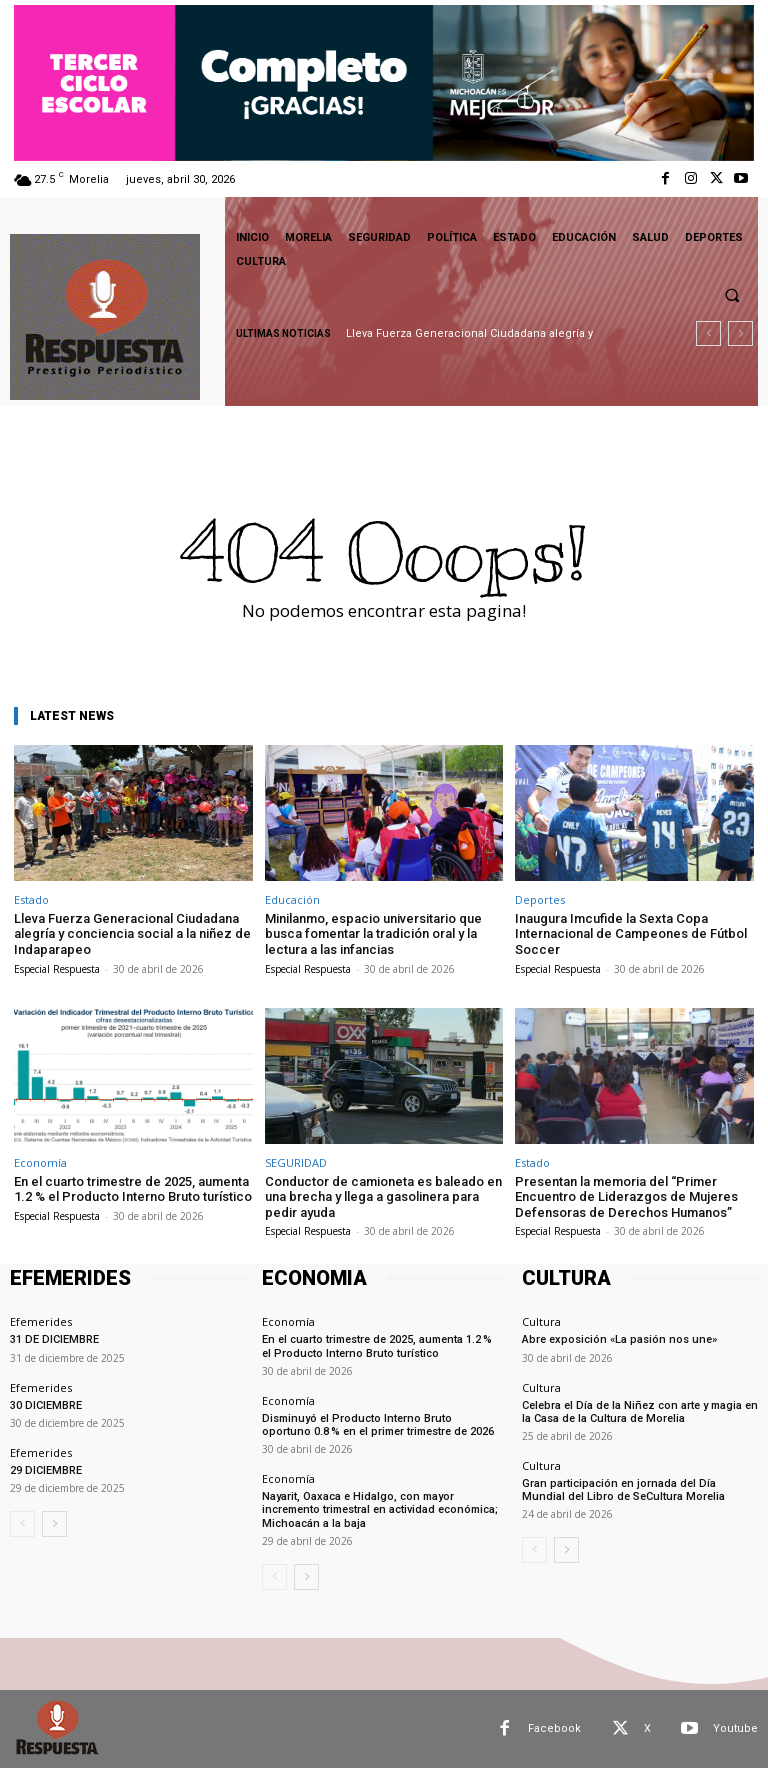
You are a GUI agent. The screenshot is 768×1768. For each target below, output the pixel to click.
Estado (31, 899)
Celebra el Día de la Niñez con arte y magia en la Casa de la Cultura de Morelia (640, 1412)
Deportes (540, 899)
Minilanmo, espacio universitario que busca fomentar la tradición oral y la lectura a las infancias (373, 934)
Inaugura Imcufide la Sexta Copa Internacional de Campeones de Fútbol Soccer (631, 934)
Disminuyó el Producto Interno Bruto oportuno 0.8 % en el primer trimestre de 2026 (378, 1425)
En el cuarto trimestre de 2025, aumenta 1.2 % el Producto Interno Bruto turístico (133, 1189)
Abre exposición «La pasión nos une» (619, 1339)
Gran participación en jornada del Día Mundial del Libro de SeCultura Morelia (623, 1490)
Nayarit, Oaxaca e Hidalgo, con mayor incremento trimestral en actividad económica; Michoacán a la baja (380, 1509)
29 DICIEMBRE (46, 1470)
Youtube (735, 1728)
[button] (732, 295)
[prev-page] (22, 1524)
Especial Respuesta (57, 969)
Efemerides (41, 1321)
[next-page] (54, 1524)
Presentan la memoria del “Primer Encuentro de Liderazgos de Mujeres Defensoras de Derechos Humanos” (626, 1197)
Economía (40, 1162)
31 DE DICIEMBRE (54, 1339)
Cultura (541, 1321)
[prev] (708, 333)
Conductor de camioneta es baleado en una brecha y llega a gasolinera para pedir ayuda (383, 1197)
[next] (740, 333)
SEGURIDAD (296, 1162)
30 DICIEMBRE (46, 1405)
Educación (292, 899)
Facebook (554, 1728)
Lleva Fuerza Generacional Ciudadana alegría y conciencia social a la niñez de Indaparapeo (132, 934)
